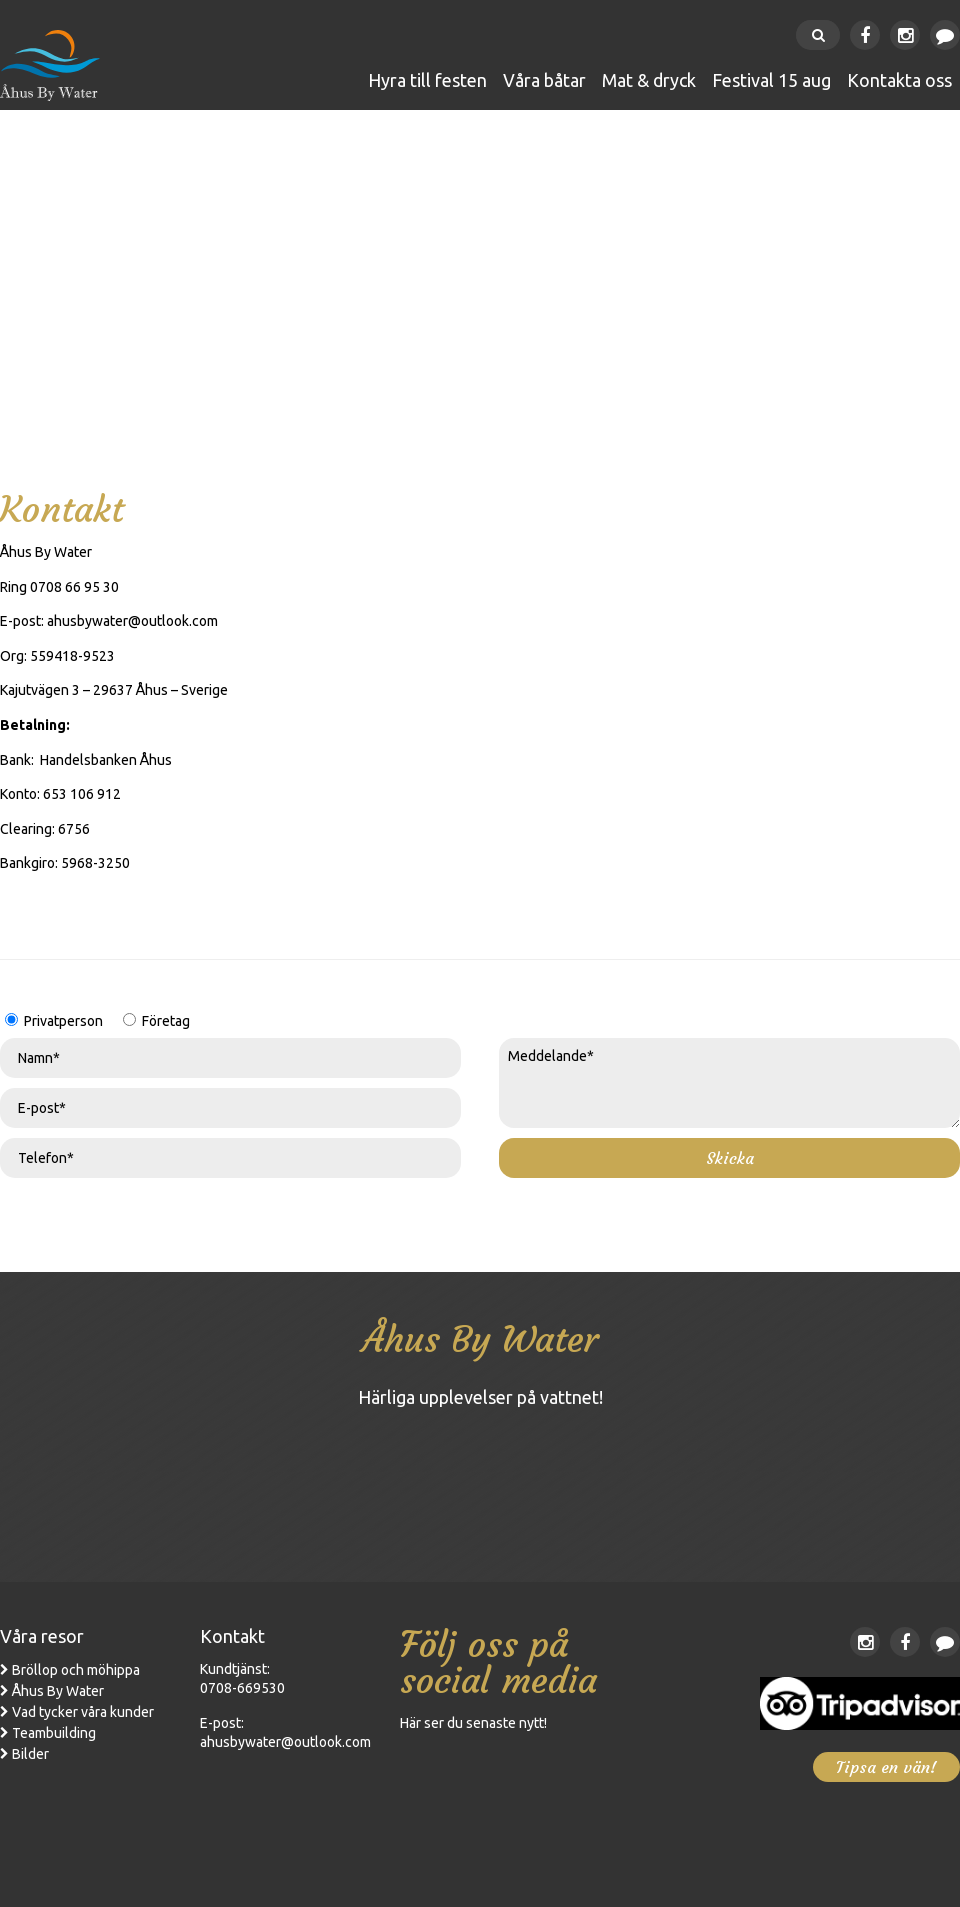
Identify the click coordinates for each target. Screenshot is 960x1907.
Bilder (30, 1754)
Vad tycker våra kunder (83, 1712)
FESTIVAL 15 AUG (771, 80)
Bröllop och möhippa (76, 1670)
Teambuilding (54, 1733)
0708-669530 (242, 1688)
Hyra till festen (427, 80)
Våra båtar (544, 80)
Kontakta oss (899, 80)
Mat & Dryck (649, 80)
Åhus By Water (58, 1691)
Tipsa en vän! (886, 1767)
